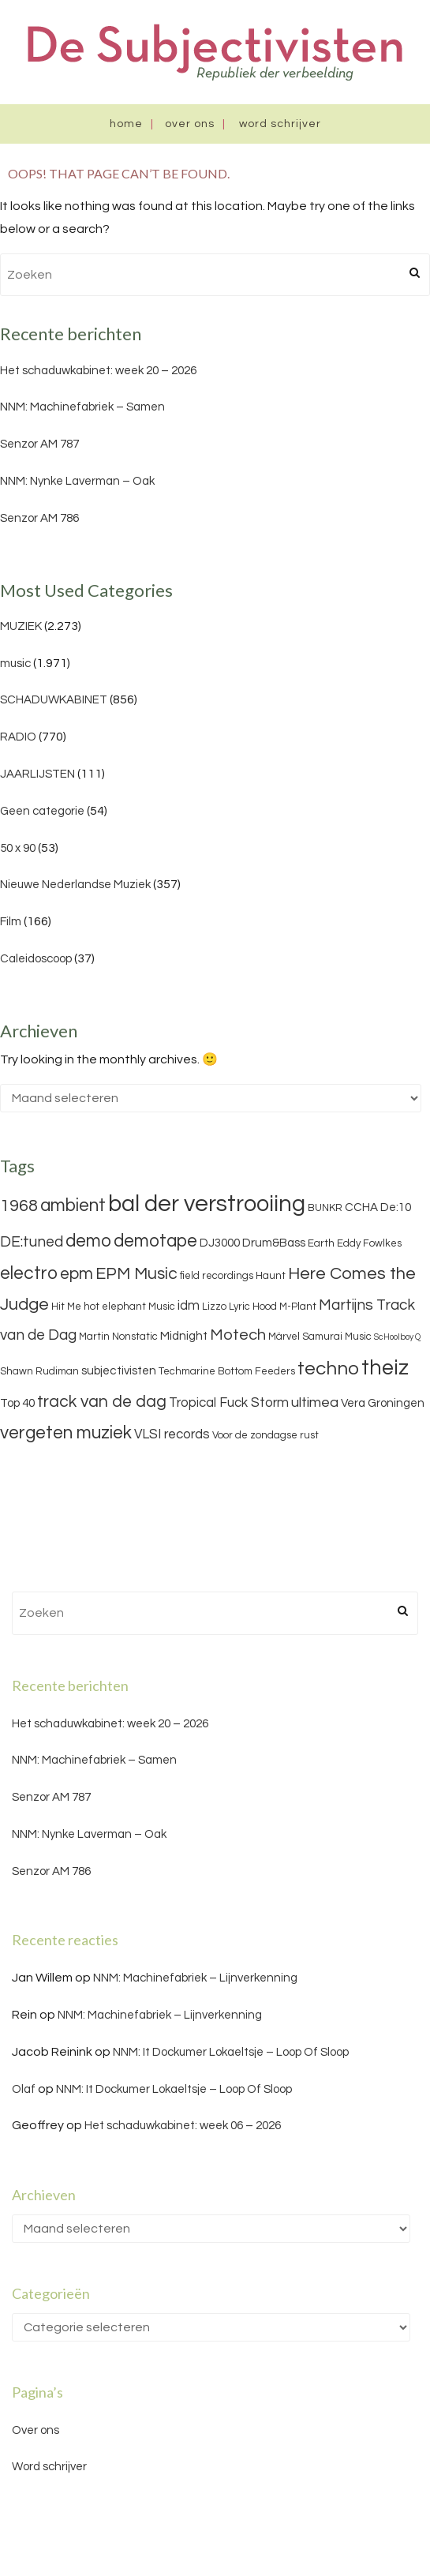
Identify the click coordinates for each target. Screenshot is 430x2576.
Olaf (24, 2089)
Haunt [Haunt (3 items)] (271, 1275)
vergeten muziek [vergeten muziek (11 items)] (66, 1432)
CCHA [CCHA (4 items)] (361, 1207)
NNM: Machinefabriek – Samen (82, 407)
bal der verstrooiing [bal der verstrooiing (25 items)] (206, 1204)
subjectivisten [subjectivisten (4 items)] (118, 1371)
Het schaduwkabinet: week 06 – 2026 (182, 2126)
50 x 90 (18, 848)
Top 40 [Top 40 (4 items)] (17, 1403)
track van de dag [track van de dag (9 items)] (101, 1401)
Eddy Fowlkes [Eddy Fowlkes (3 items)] (369, 1243)
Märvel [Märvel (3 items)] (284, 1336)
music (15, 663)
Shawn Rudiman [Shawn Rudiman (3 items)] (39, 1371)
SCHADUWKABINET (53, 700)
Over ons (190, 123)
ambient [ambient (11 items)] (73, 1205)
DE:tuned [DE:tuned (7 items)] (31, 1242)
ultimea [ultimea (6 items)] (314, 1402)
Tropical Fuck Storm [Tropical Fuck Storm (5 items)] (229, 1403)
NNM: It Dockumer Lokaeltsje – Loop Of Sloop (231, 2052)
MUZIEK (21, 626)
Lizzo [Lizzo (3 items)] (214, 1306)
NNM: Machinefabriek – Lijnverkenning (195, 1978)
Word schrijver (280, 123)
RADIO (18, 737)
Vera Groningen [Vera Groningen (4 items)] (382, 1403)
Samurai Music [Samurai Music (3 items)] (337, 1336)
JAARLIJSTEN (37, 774)
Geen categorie (42, 811)
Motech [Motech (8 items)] (238, 1335)
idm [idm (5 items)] (189, 1306)
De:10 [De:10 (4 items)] (395, 1207)
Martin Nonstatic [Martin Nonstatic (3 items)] (118, 1336)
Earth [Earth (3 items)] (321, 1243)
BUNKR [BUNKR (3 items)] (325, 1207)
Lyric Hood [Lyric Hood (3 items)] (253, 1306)
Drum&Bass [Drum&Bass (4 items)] (273, 1243)
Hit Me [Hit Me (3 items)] (66, 1306)
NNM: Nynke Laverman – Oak (77, 481)
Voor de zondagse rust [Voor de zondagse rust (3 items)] (265, 1435)
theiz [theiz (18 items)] (385, 1368)
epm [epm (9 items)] (76, 1274)
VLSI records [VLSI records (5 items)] (172, 1434)
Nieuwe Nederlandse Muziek (75, 885)
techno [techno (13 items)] (328, 1368)
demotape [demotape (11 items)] (155, 1241)
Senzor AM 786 (39, 518)
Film (10, 922)
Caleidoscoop (36, 959)
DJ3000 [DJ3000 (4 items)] (220, 1243)
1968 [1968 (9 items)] (19, 1206)
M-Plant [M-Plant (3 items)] (297, 1306)
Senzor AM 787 (39, 444)
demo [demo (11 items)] (88, 1241)
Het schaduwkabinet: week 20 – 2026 (98, 371)
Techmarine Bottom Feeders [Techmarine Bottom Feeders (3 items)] (227, 1371)
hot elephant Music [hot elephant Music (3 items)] (129, 1306)
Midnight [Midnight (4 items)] (184, 1336)
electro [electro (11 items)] (29, 1273)
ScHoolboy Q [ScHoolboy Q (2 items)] (397, 1337)
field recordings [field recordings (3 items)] (216, 1275)
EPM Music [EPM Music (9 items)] (136, 1274)
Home (126, 123)
